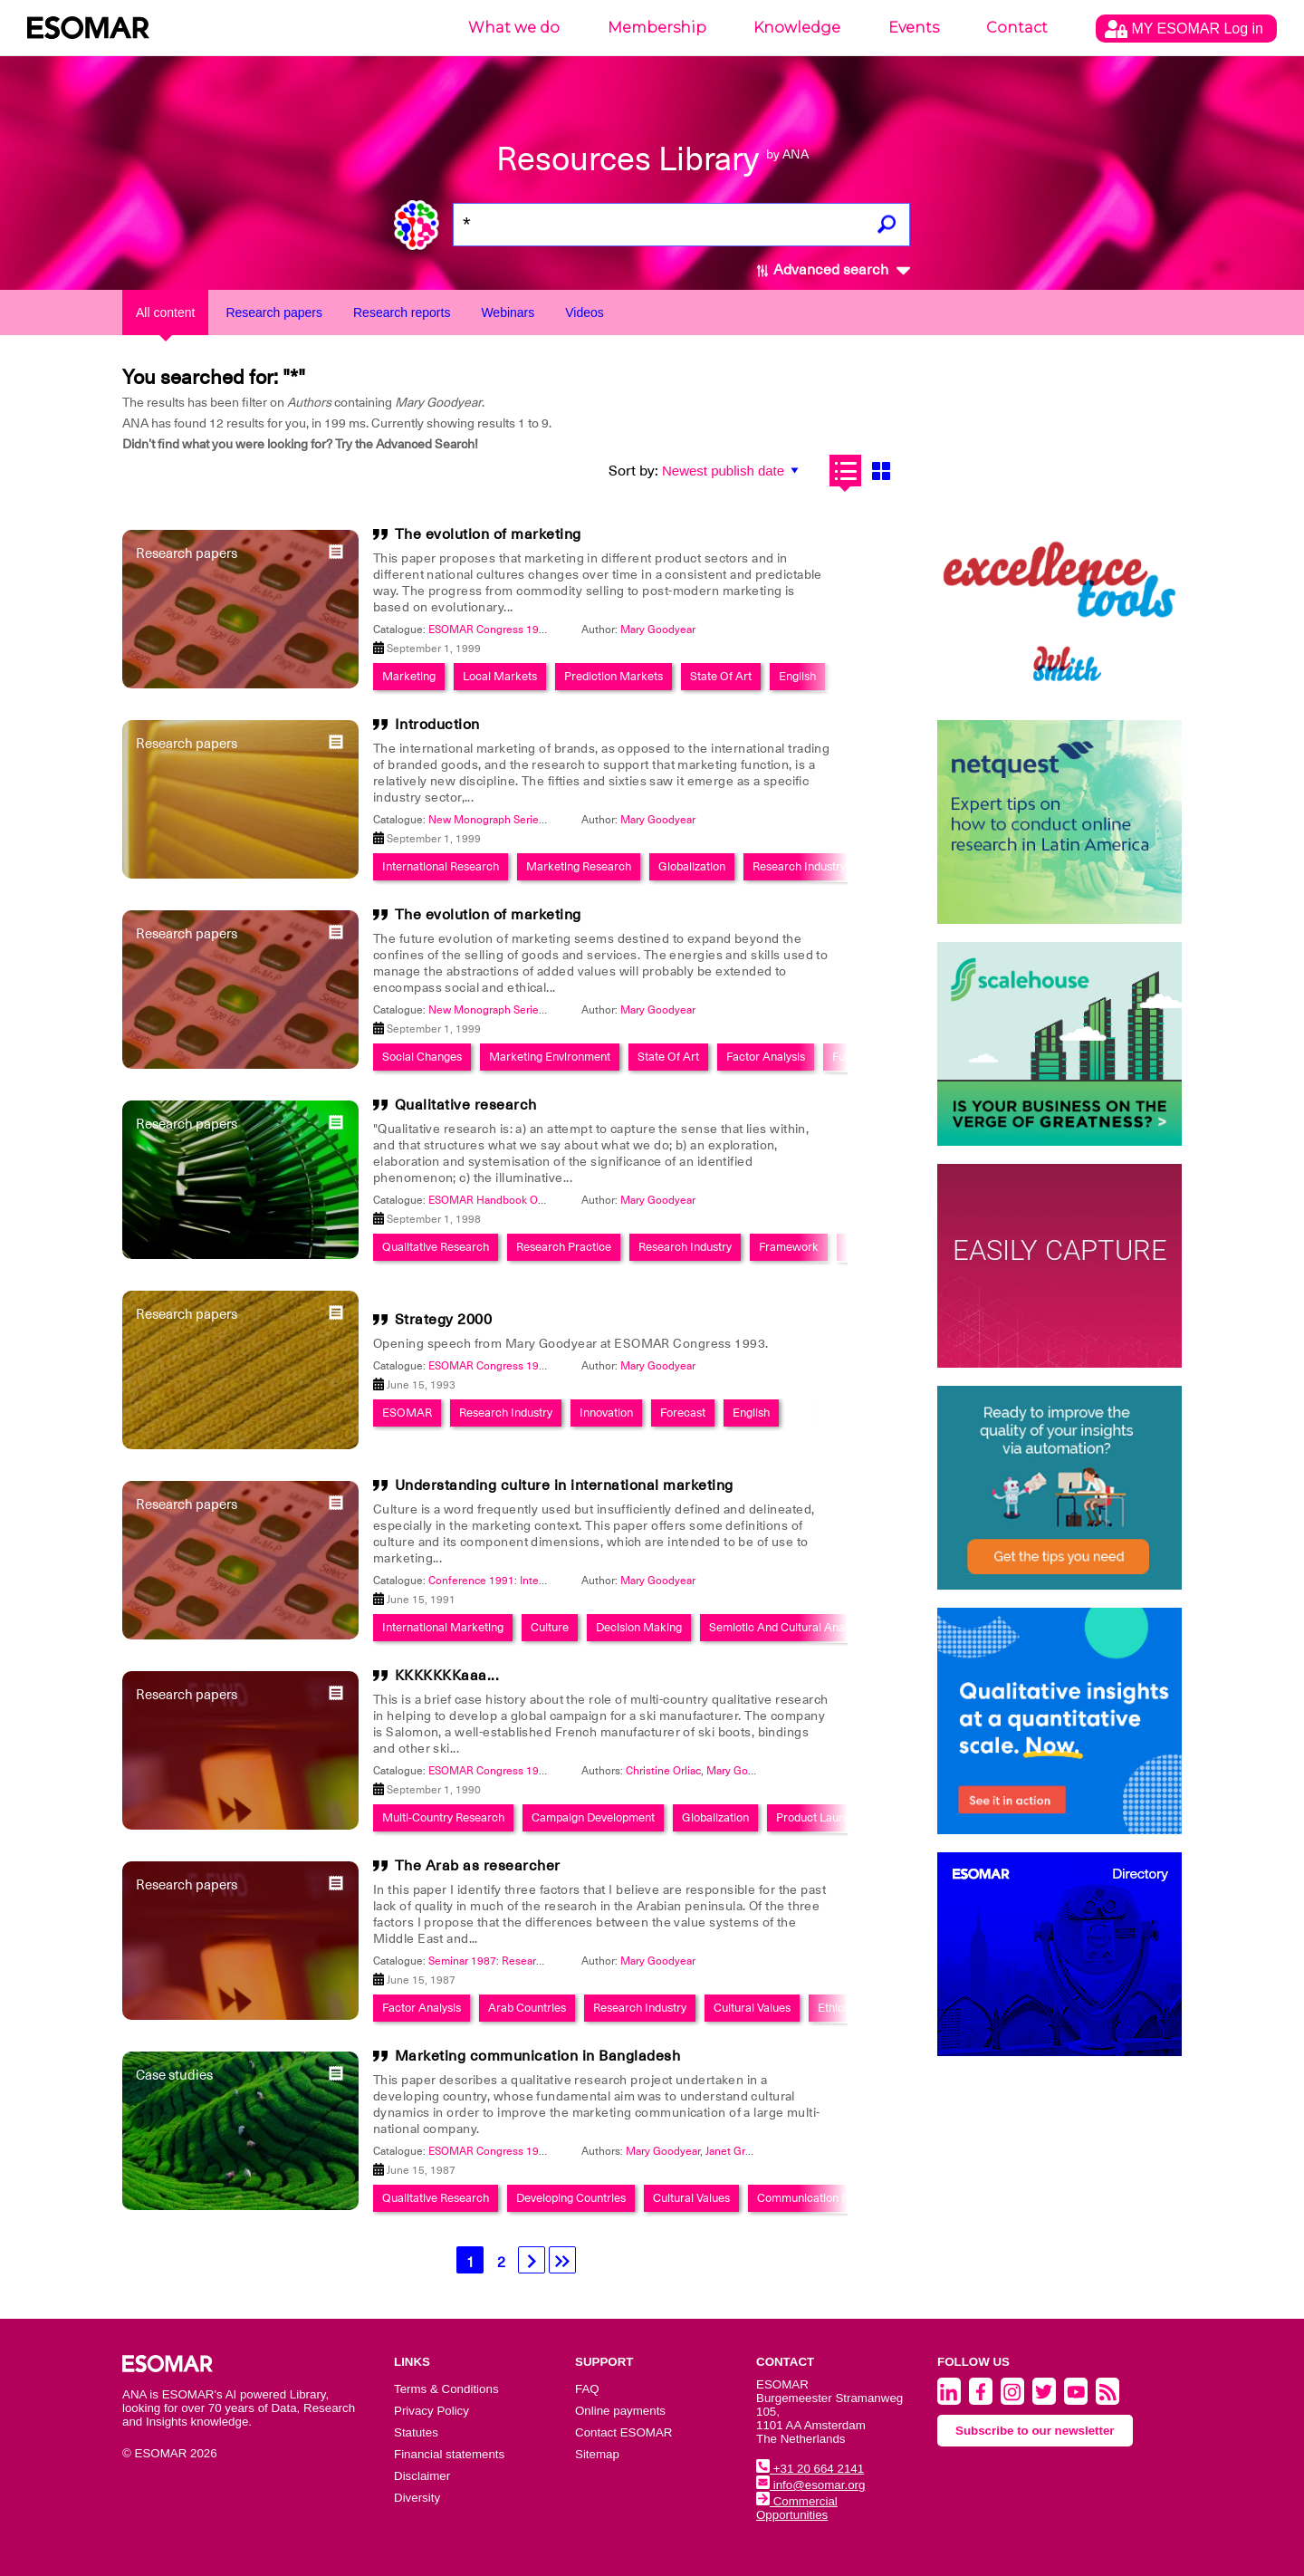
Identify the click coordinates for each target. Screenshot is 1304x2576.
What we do (514, 27)
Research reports (401, 312)
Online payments (620, 2410)
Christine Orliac (663, 1771)
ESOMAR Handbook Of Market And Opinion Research (560, 1200)
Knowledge (796, 27)
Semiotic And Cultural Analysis (788, 1627)
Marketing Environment (549, 1056)
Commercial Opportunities (797, 2508)
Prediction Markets (613, 676)
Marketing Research (578, 866)
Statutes (416, 2432)
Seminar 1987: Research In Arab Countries (532, 1961)
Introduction (437, 725)
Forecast (682, 1412)
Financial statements (449, 2454)
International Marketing (442, 1627)
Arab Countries (527, 2007)
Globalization (691, 866)
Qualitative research (466, 1105)
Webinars (507, 312)
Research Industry (799, 866)
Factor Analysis (765, 1056)
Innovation (606, 1412)
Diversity (417, 2497)
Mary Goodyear (657, 629)
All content (165, 312)
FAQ (587, 2389)
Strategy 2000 (444, 1320)
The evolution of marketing (488, 534)
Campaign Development (593, 1817)
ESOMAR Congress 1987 (489, 2151)
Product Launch (817, 1817)
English (797, 676)
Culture (550, 1627)
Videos (584, 312)
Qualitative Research (435, 1246)
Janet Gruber (736, 2151)
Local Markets (500, 676)
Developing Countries (571, 2198)
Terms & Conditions (446, 2389)
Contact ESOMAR (623, 2432)
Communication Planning (821, 2198)
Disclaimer (422, 2476)
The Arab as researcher (478, 1866)
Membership (657, 27)
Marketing (409, 676)
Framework (789, 1246)
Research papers (273, 312)
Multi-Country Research (443, 1817)
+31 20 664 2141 (810, 2468)
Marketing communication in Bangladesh (538, 2056)
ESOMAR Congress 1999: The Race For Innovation (552, 629)
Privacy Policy (431, 2410)
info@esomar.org (810, 2485)
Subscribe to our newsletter (1035, 2430)
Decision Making (639, 1627)
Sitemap (597, 2454)
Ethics (833, 2007)
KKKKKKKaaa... (447, 1676)
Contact (1017, 27)
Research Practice (563, 1246)
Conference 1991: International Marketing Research (555, 1580)
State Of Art (721, 676)
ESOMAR (407, 1412)
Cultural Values (752, 2007)
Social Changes (422, 1056)
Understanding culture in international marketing (564, 1485)
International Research (440, 866)
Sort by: (633, 471)
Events (913, 27)
